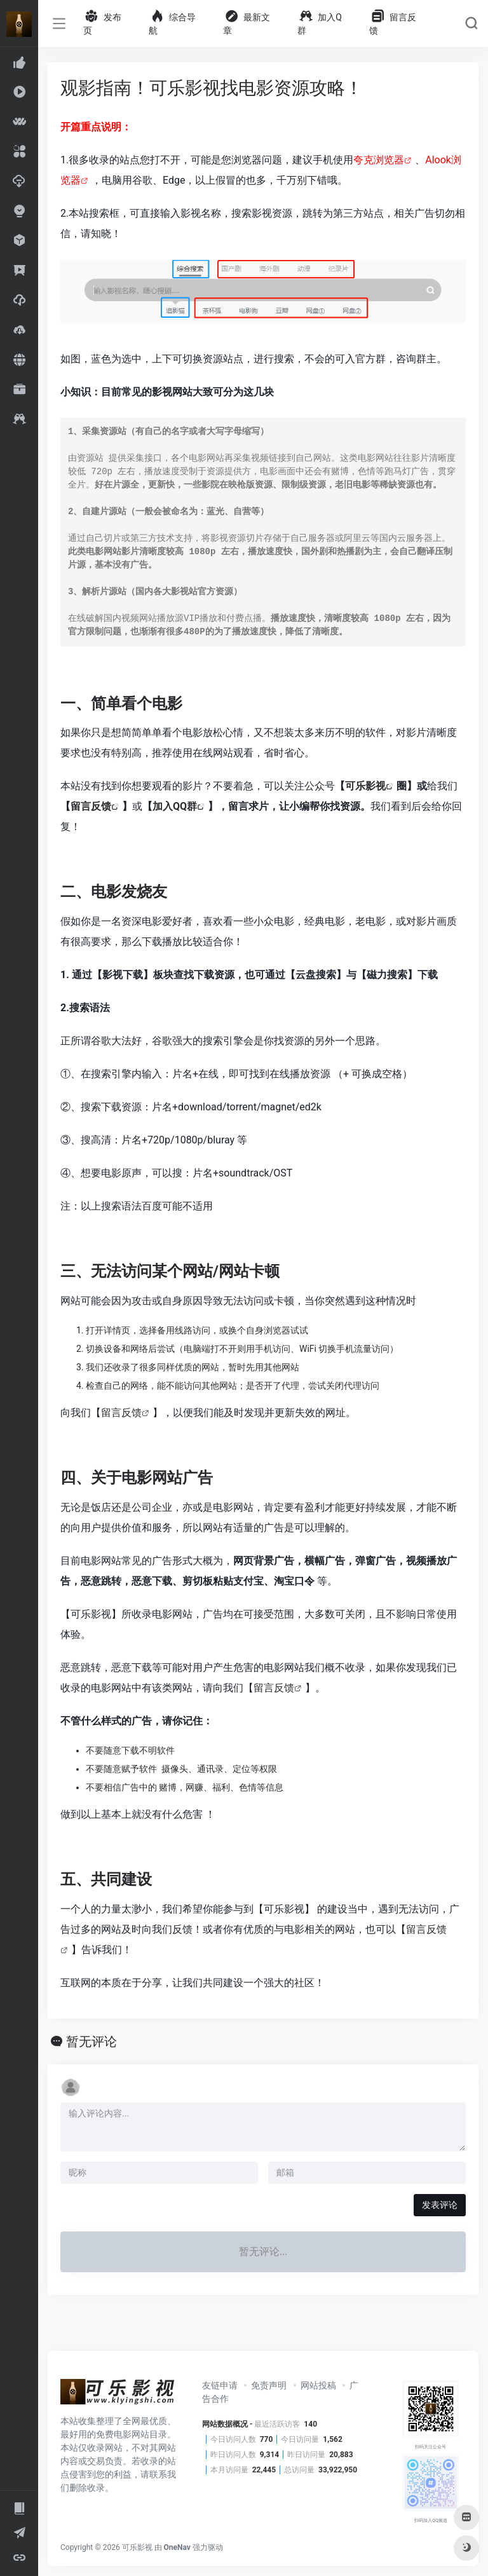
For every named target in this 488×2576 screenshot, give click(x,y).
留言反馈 (91, 806)
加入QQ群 (174, 806)
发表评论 (440, 2205)
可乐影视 (365, 786)
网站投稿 (318, 2385)
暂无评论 (91, 2041)
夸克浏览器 (378, 160)
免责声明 (269, 2385)
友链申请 (220, 2385)
